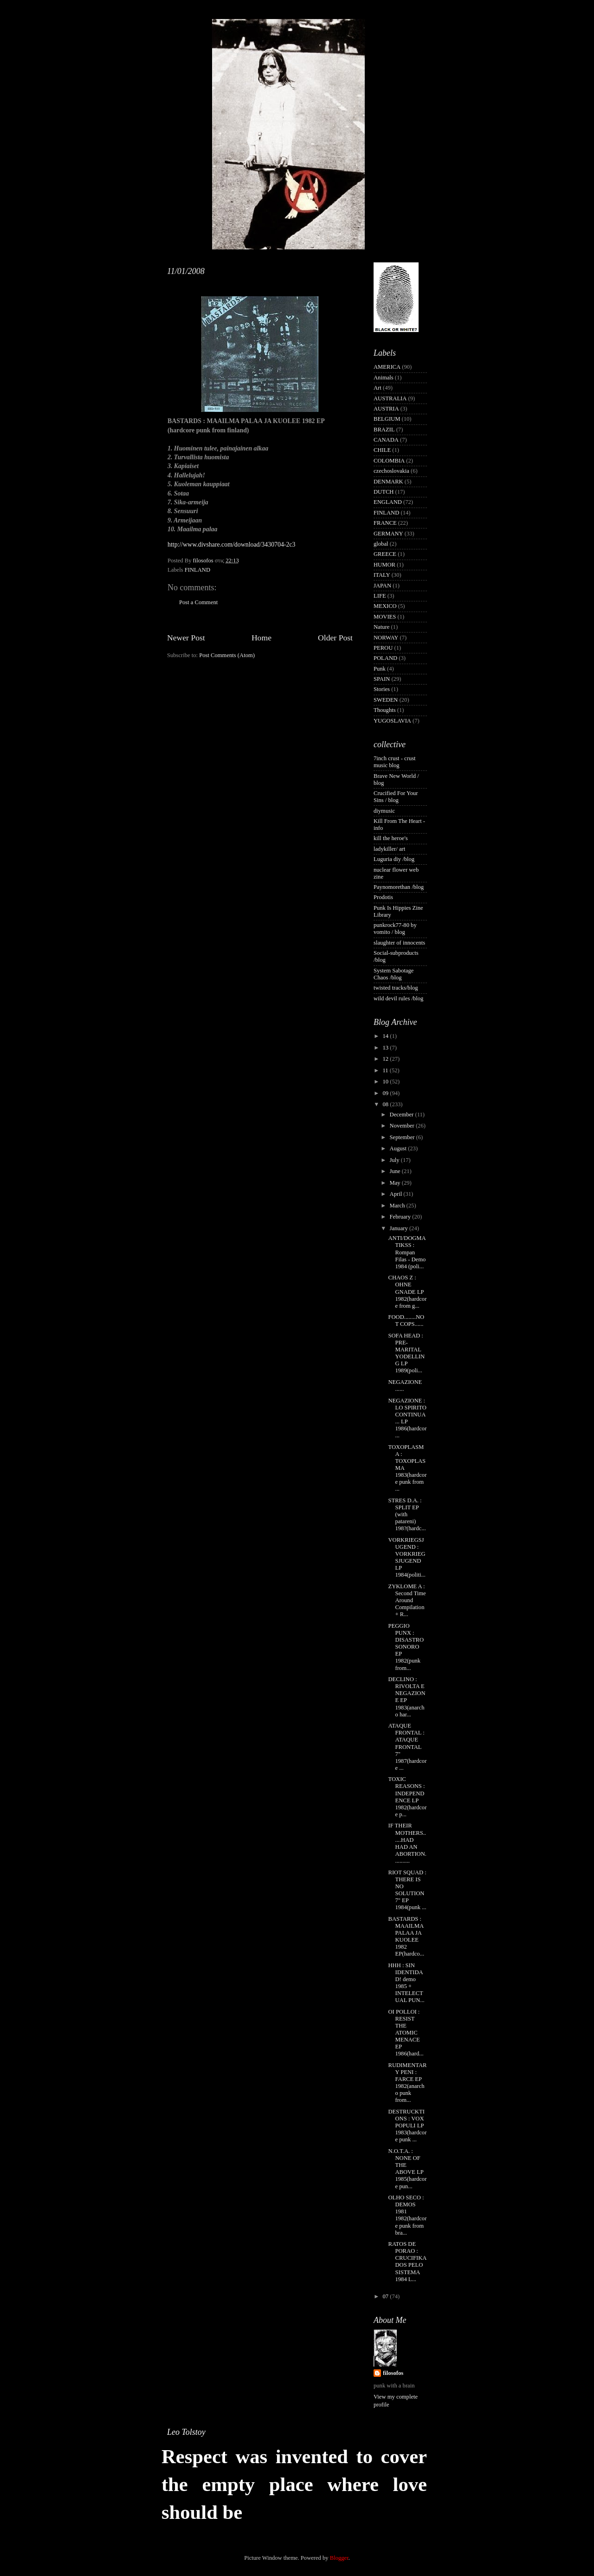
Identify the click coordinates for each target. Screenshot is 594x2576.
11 (385, 1070)
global (381, 544)
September (403, 1137)
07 (386, 2296)
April (397, 1194)
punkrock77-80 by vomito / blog (395, 928)
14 (386, 1036)
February (401, 1216)
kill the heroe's (391, 838)
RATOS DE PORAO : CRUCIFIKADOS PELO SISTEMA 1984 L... (407, 2262)
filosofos (393, 2373)
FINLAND (197, 570)
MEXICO (385, 606)
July (395, 1160)
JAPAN (382, 585)
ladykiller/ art (389, 849)
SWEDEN (386, 700)
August (399, 1148)
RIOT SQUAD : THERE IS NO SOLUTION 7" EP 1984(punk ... (407, 1890)
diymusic (384, 811)
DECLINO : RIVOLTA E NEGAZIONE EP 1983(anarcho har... (406, 1697)
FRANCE (385, 523)
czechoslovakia (391, 471)
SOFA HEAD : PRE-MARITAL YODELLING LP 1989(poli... (406, 1353)
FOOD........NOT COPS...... (406, 1320)
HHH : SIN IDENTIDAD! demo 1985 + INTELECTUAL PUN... (406, 1983)
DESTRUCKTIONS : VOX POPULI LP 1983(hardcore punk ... (407, 2125)
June (396, 1171)
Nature (381, 627)
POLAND (385, 658)
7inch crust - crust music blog (395, 762)
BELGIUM (387, 419)
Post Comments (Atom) (227, 655)
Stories (382, 689)
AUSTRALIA (390, 398)
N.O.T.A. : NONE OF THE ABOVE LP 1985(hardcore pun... (407, 2169)
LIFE (380, 596)
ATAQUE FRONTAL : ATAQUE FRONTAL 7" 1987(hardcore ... (407, 1746)
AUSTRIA (386, 408)
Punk (380, 668)
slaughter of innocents (399, 942)
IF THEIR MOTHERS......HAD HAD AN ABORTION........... (407, 1843)
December (402, 1114)
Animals (384, 377)
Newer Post (186, 637)
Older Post (335, 637)
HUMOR (384, 564)
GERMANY (388, 533)
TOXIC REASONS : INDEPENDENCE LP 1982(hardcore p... (407, 1797)
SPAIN (382, 679)
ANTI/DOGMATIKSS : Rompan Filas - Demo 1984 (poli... (407, 1252)
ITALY (382, 575)
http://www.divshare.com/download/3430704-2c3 (231, 544)
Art (377, 388)
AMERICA (387, 367)
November (403, 1125)
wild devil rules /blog (398, 998)
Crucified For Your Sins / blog (396, 796)
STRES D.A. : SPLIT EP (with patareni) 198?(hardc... (407, 1514)
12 (386, 1059)
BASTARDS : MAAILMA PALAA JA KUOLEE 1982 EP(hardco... (406, 1936)
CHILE (382, 450)
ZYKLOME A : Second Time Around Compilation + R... (407, 1600)
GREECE (385, 554)
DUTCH (384, 492)
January (399, 1228)
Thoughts (385, 710)
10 (386, 1081)
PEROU (383, 648)
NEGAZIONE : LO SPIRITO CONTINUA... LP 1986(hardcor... (407, 1418)
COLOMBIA (389, 460)
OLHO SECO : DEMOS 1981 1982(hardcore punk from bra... (407, 2215)
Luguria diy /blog (394, 859)
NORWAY (386, 637)
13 (386, 1047)
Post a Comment (198, 602)
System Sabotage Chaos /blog (393, 974)
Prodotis (383, 897)
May (396, 1183)
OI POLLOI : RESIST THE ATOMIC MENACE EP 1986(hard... (405, 2033)
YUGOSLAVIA (392, 720)
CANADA (386, 440)
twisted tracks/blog (396, 988)
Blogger (339, 2558)
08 (386, 1104)
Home (261, 637)
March (398, 1205)
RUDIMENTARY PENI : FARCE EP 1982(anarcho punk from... (407, 2083)
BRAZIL (384, 429)
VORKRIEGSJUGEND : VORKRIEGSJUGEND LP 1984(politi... (406, 1557)
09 (386, 1093)
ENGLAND (388, 502)
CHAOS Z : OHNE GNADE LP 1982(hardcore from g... (407, 1291)
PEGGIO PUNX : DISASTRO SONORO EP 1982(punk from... (406, 1647)
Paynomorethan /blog (399, 887)
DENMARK (388, 481)
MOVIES (385, 616)
